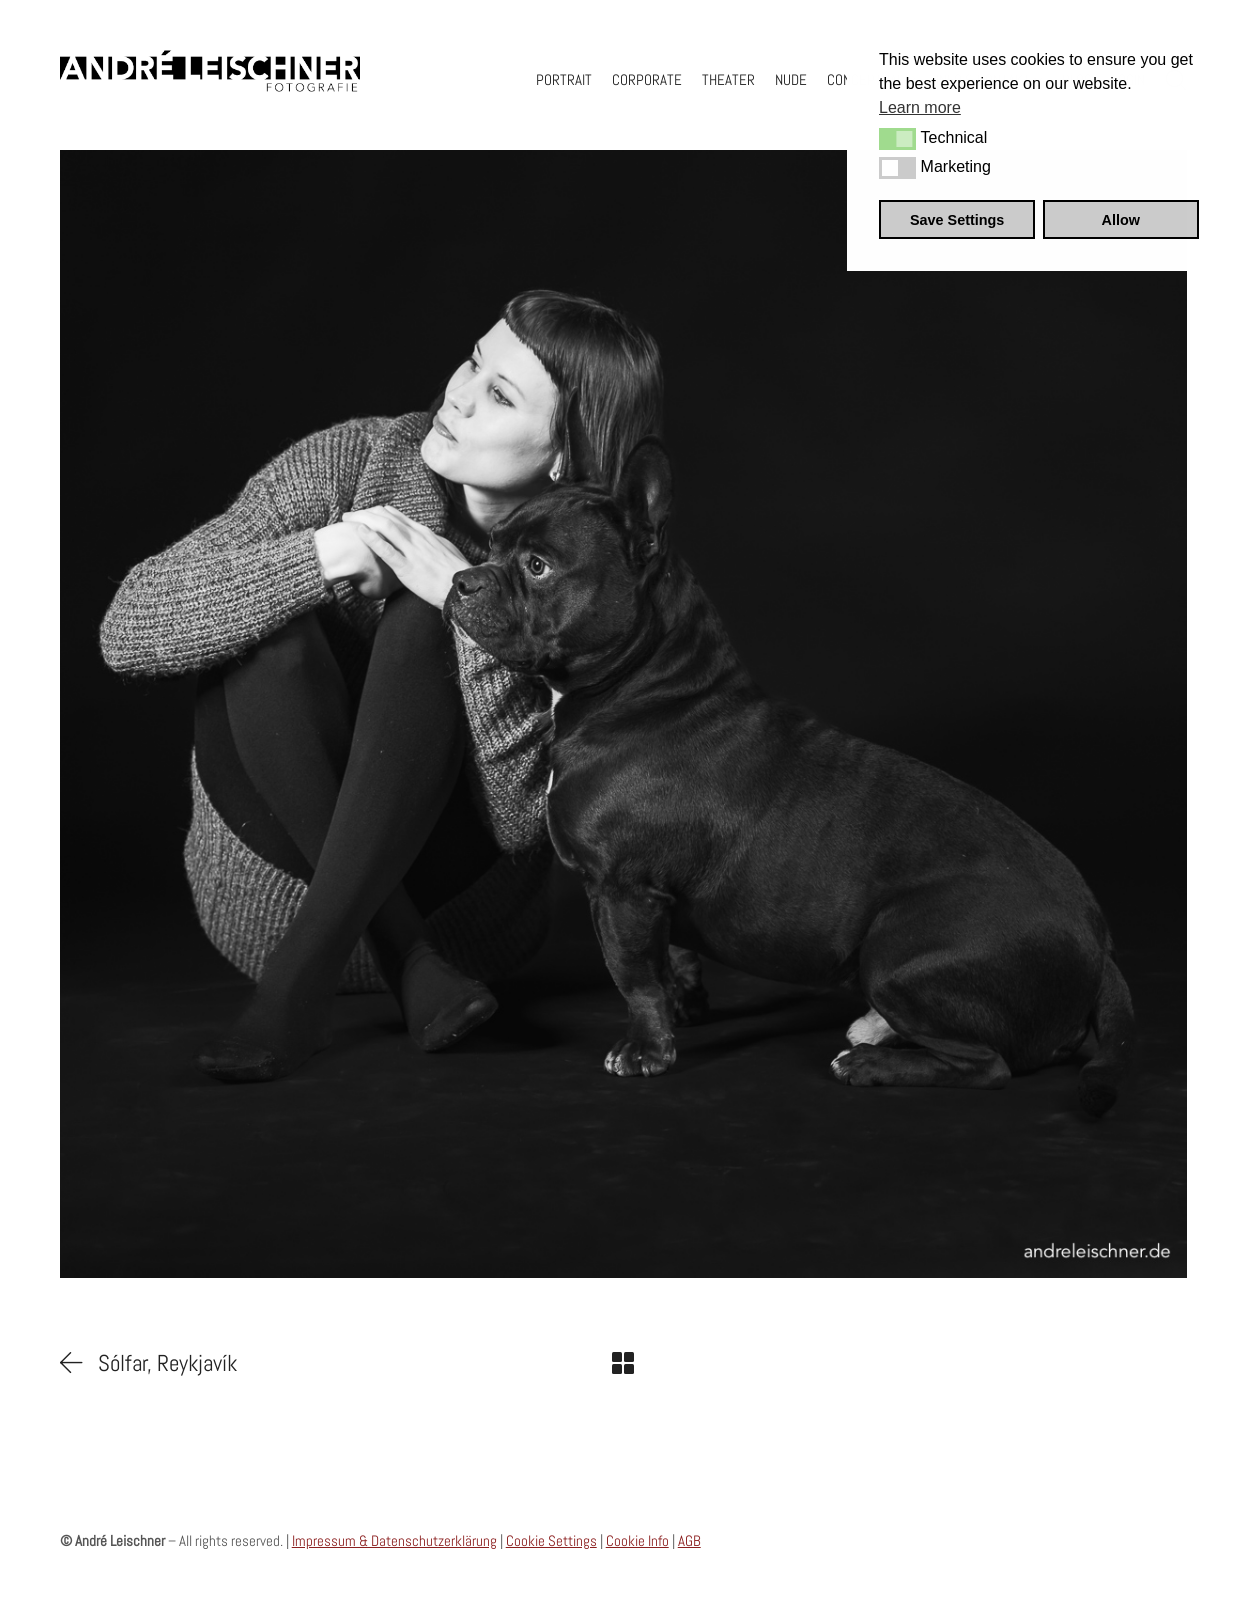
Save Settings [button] (957, 220)
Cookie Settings (551, 1540)
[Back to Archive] (623, 1363)
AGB (689, 1540)
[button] (897, 139)
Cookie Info (637, 1540)
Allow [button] (1121, 220)
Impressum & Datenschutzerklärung (394, 1540)
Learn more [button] (920, 107)
